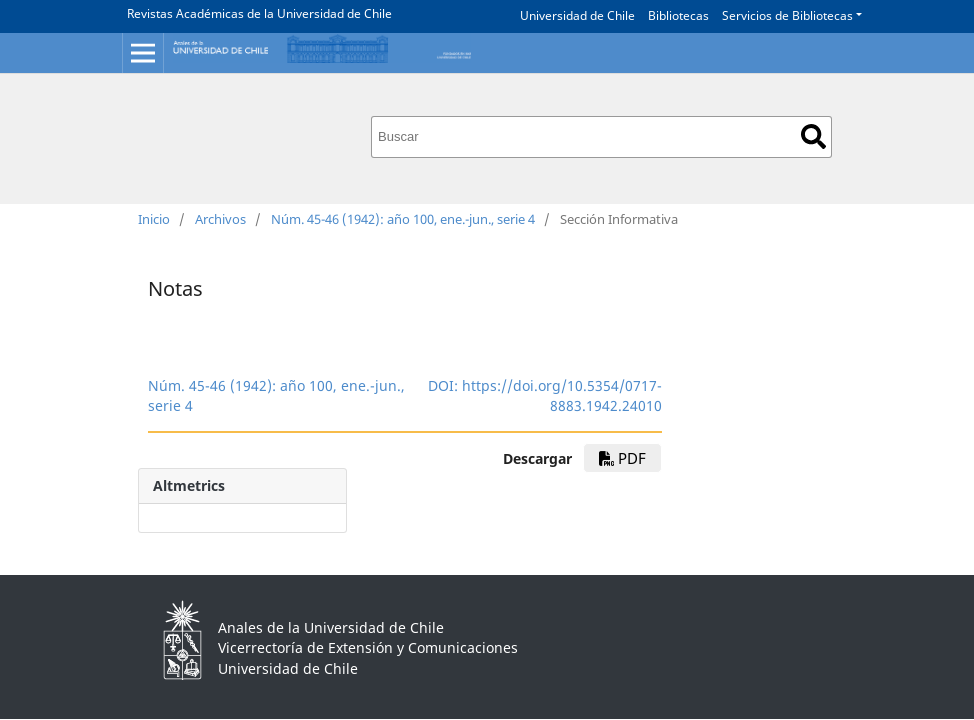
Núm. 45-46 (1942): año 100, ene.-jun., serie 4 (403, 219)
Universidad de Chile (577, 15)
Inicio (154, 219)
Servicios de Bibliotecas (787, 15)
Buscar (813, 136)
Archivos (220, 219)
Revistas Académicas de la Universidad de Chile (259, 13)
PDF (622, 458)
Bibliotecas (678, 15)
